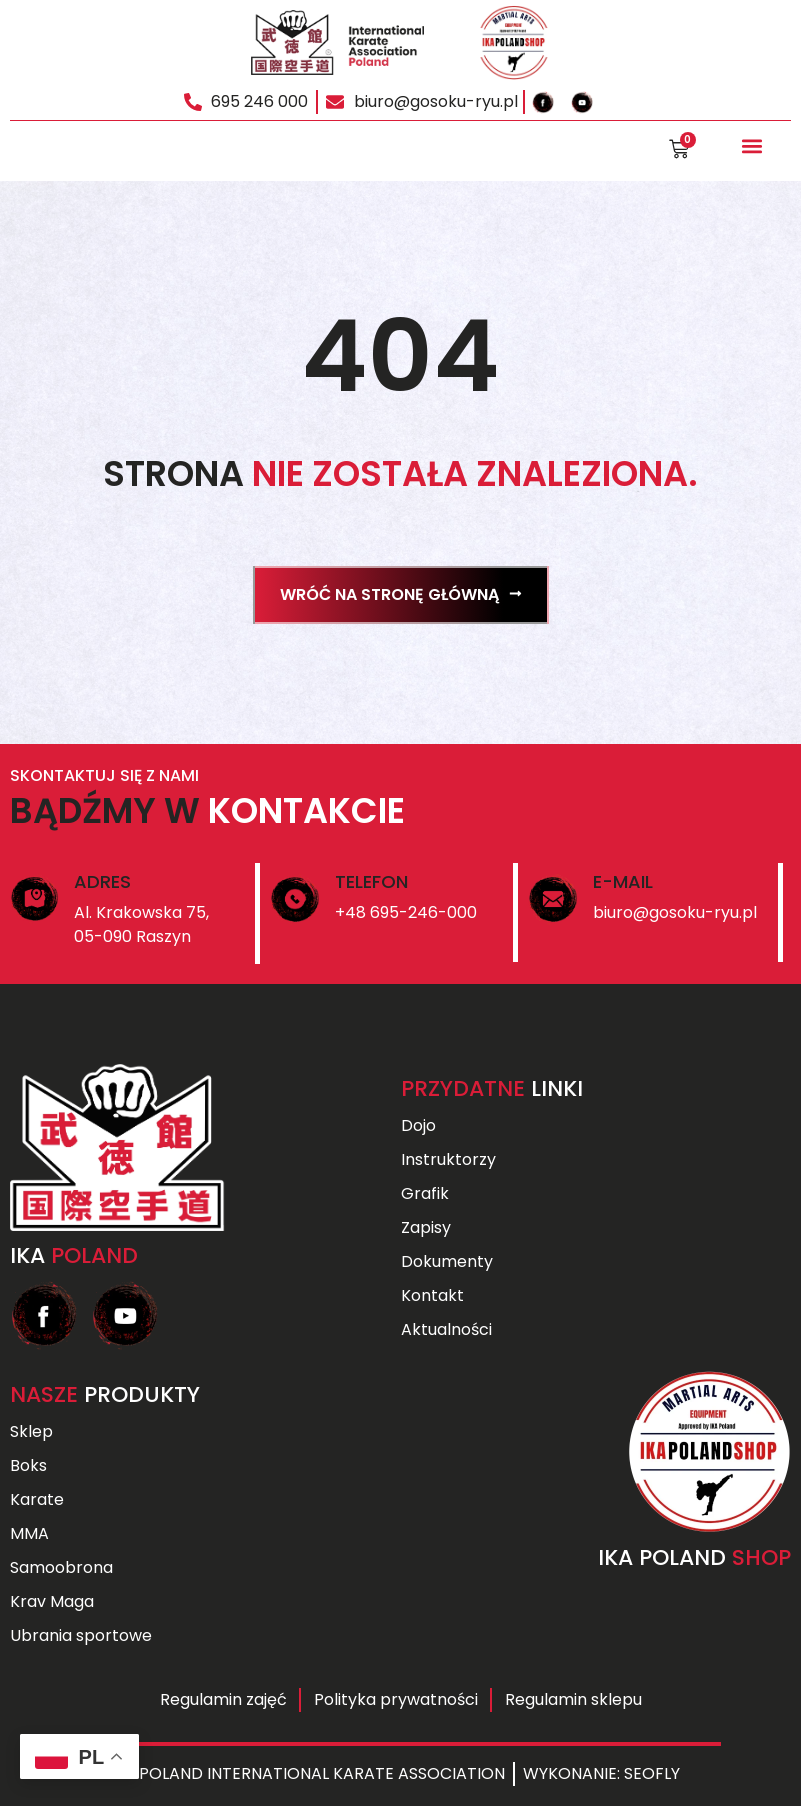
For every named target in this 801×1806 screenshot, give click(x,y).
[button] (751, 146)
